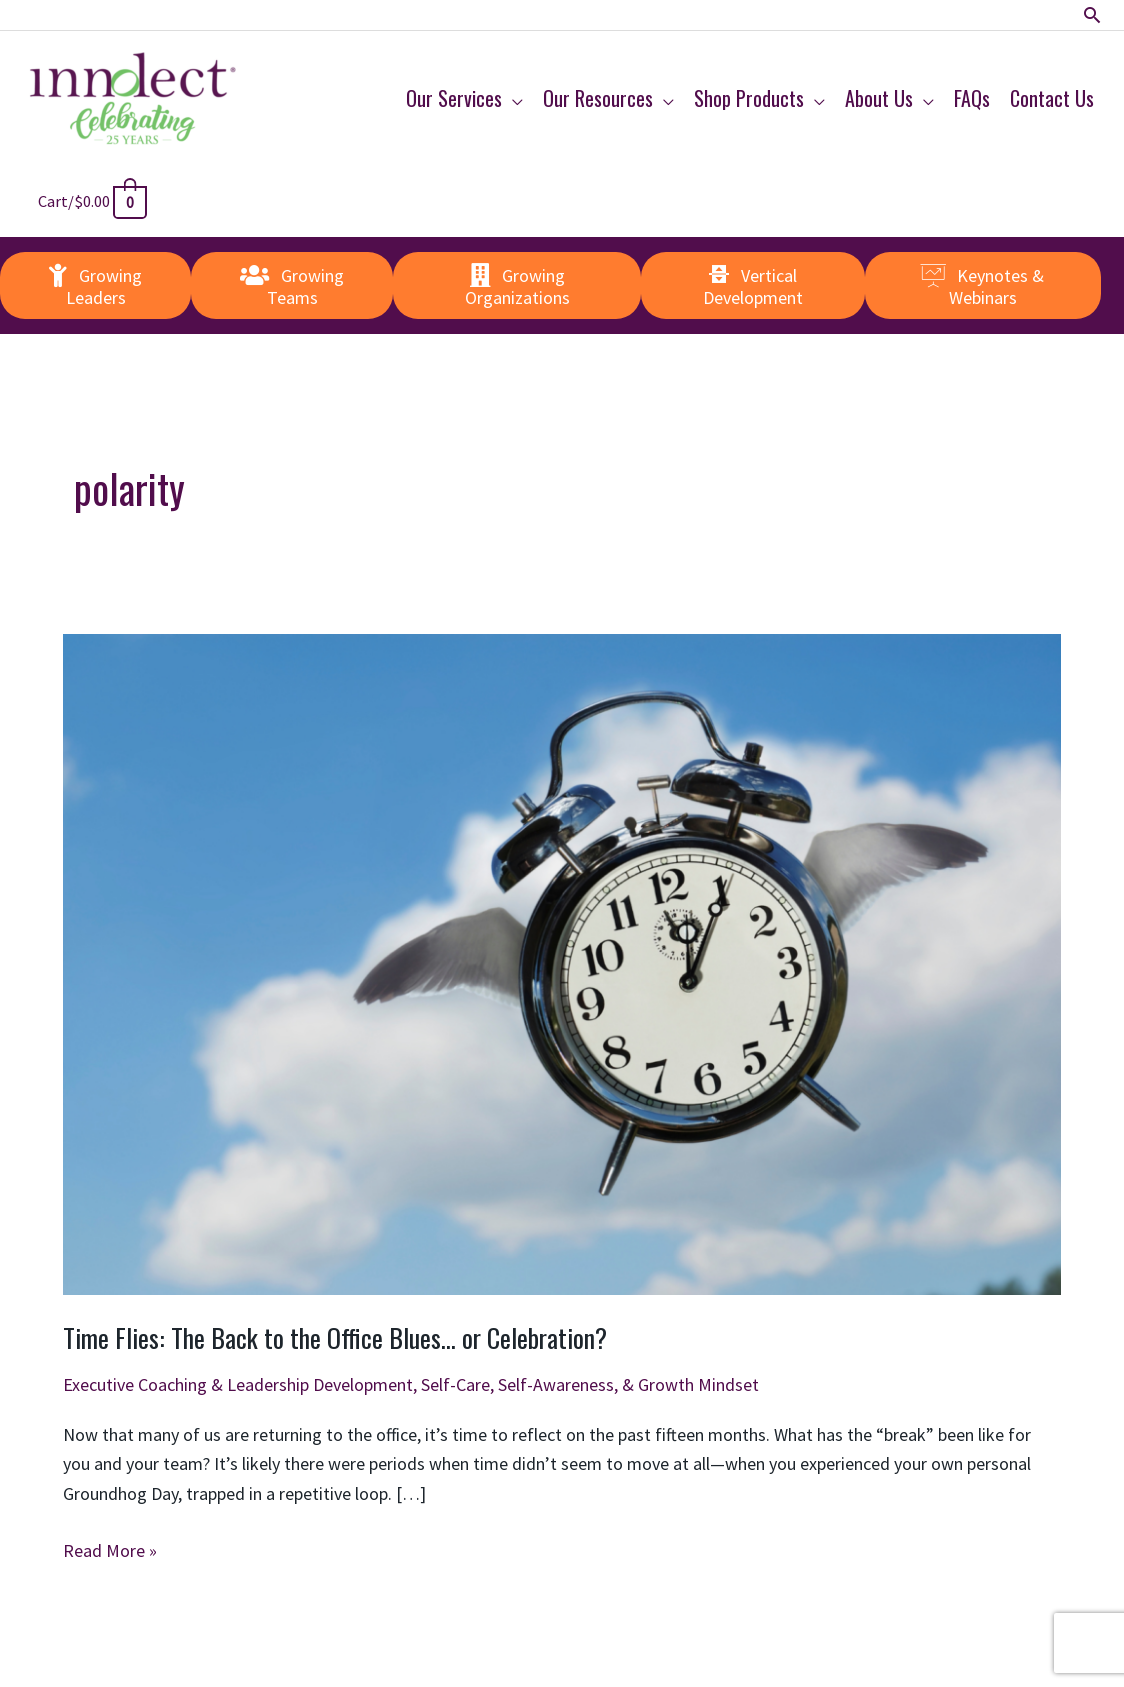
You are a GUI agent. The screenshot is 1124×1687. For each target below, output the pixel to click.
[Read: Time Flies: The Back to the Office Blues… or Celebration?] (562, 962)
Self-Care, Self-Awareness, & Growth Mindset (590, 1384)
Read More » (110, 1551)
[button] (1092, 15)
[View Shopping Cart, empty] (95, 200)
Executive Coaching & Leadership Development (238, 1384)
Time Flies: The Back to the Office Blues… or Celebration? (335, 1337)
